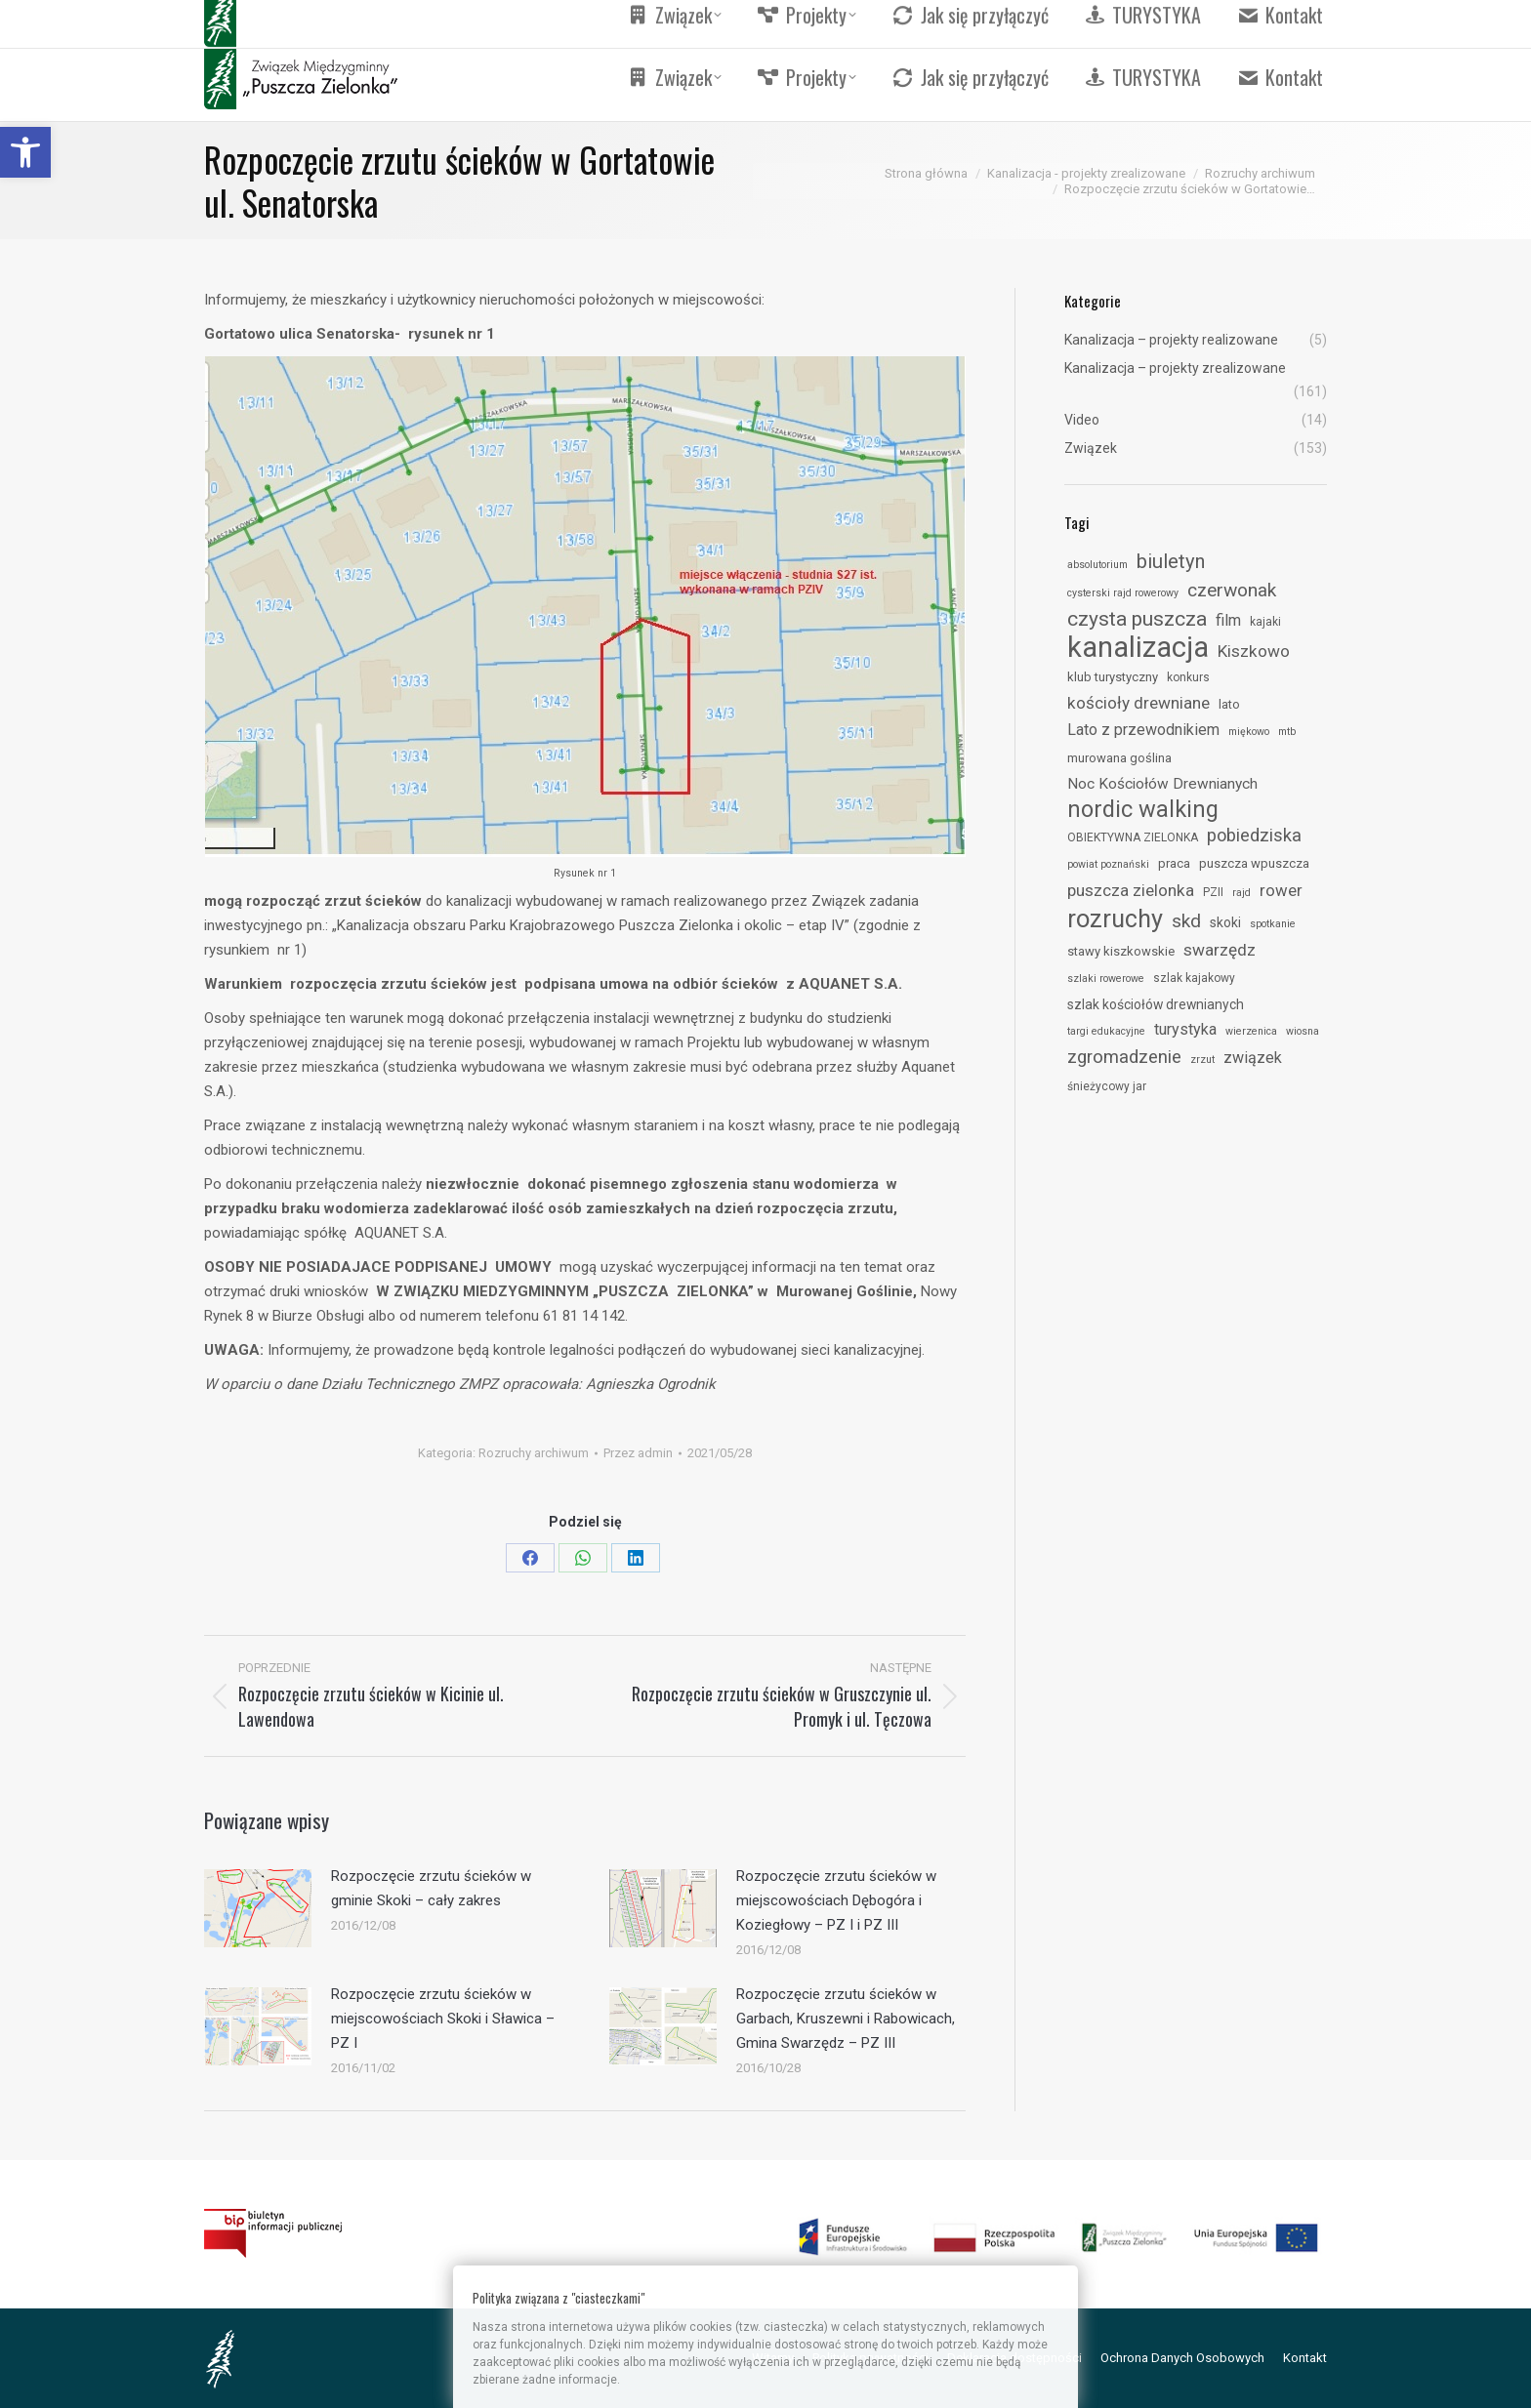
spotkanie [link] (1273, 924)
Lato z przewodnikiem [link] (1143, 729)
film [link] (1228, 620)
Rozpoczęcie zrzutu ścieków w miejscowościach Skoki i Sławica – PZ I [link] (443, 2018)
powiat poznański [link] (1108, 864)
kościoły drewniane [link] (1138, 703)
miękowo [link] (1248, 731)
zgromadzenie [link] (1124, 1057)
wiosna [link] (1302, 1031)
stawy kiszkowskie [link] (1121, 951)
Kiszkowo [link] (1254, 651)
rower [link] (1281, 890)
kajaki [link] (1265, 622)
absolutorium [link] (1097, 564)
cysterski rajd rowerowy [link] (1123, 593)
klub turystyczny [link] (1112, 677)
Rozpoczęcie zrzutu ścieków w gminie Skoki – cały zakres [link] (431, 1888)
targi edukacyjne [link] (1106, 1031)
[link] (25, 152)
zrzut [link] (1202, 1059)
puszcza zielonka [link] (1130, 890)
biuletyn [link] (1171, 561)
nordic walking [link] (1143, 809)
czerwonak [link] (1231, 590)
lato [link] (1229, 704)
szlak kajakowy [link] (1194, 978)
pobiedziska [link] (1254, 835)
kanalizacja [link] (1138, 647)
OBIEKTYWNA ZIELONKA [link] (1132, 837)
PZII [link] (1213, 892)
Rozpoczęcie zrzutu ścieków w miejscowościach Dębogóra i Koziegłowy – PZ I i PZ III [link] (836, 1900)
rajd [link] (1241, 892)
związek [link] (1252, 1057)
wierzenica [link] (1251, 1031)
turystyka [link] (1185, 1029)
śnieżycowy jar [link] (1106, 1086)
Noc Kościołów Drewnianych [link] (1162, 784)
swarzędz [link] (1219, 949)
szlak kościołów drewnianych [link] (1155, 1004)
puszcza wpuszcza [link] (1254, 863)
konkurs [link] (1188, 677)
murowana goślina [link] (1119, 758)
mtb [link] (1287, 731)
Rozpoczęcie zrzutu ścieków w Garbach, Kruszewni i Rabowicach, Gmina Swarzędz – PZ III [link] (845, 2018)
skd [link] (1186, 921)
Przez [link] (638, 1453)
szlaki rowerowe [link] (1105, 978)
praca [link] (1174, 863)
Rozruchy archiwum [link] (533, 1453)
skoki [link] (1225, 922)
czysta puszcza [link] (1137, 619)
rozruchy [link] (1115, 918)
